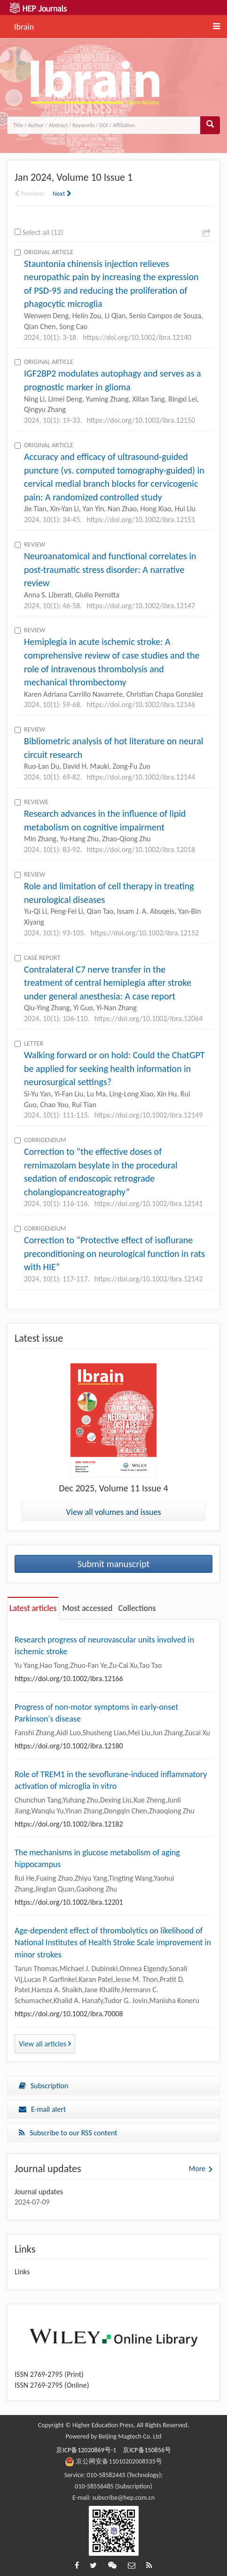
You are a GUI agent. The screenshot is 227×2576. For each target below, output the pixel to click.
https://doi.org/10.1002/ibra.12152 (144, 932)
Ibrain (24, 25)
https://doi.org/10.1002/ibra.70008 (69, 2013)
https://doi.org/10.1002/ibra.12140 (137, 337)
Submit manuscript (114, 1564)
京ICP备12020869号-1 (86, 2450)
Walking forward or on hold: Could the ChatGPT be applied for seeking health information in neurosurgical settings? (114, 1068)
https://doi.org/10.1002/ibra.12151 (140, 519)
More (197, 2168)
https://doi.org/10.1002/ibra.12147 (140, 605)
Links (22, 2271)
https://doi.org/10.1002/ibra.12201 (69, 1902)
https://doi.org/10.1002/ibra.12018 (140, 849)
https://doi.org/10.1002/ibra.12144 (140, 777)
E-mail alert (42, 2109)
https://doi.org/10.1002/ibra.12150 (140, 420)
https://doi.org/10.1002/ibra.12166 (69, 1678)
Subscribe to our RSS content (68, 2132)
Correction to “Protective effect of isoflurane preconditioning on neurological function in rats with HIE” (114, 1253)
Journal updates (39, 2191)
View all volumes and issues (113, 1512)
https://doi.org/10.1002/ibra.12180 (69, 1745)
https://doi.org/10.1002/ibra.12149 (148, 1115)
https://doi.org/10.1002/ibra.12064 (148, 1018)
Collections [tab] (137, 1608)
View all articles (45, 2043)
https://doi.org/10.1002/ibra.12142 (148, 1278)
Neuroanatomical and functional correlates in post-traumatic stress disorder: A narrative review (110, 569)
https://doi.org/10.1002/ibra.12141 (148, 1203)
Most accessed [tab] (87, 1608)
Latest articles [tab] (32, 1608)
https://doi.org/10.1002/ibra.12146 (140, 704)
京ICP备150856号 (147, 2450)
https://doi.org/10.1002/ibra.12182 (69, 1823)
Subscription (43, 2085)
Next (62, 194)
